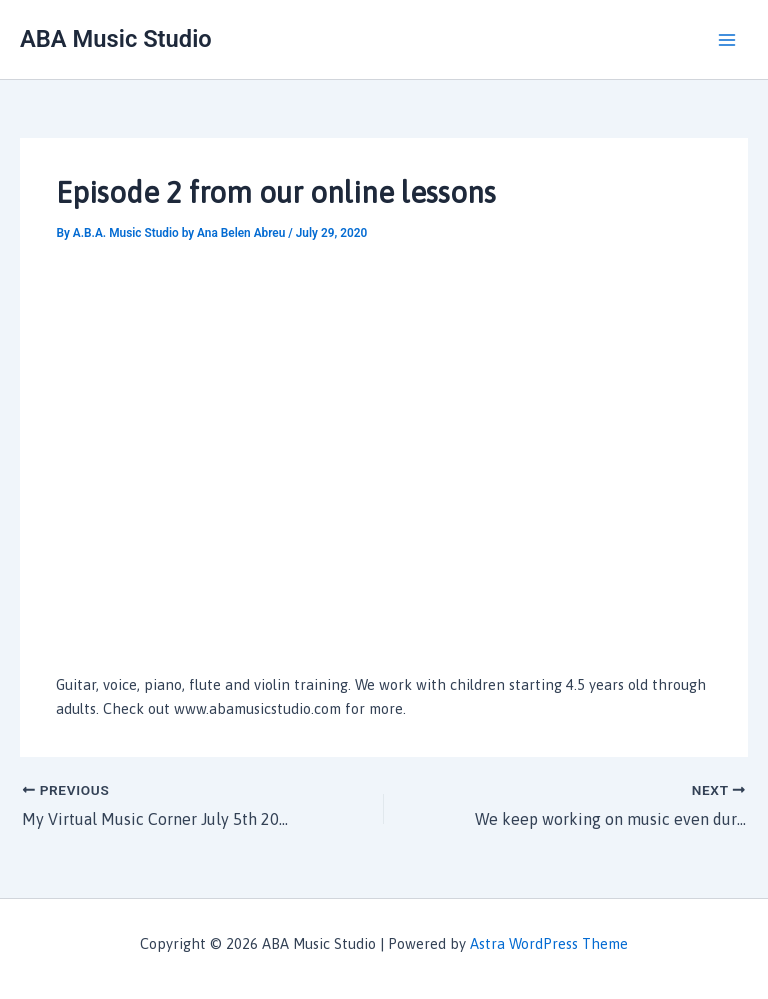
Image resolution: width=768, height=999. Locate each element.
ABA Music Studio (116, 39)
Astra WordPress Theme (549, 943)
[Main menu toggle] (727, 40)
